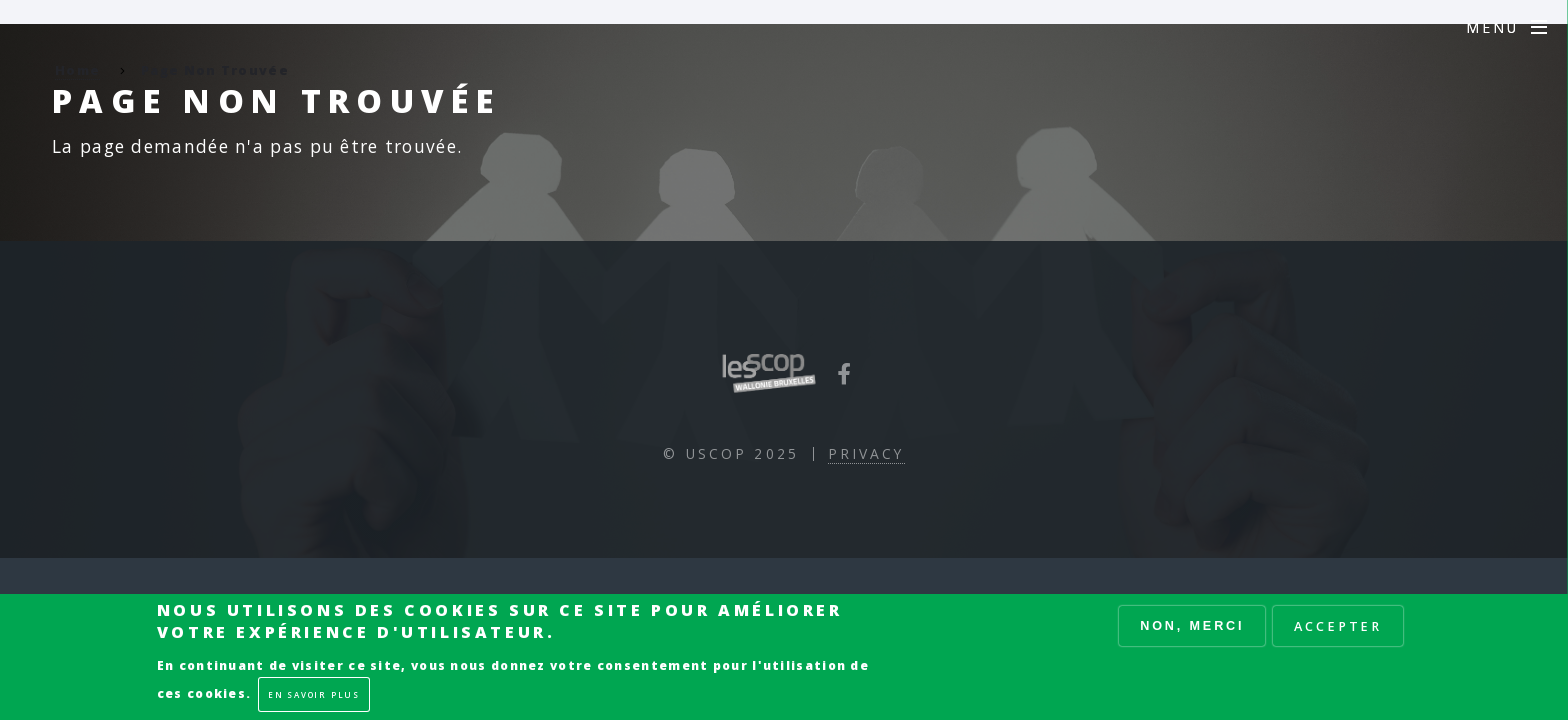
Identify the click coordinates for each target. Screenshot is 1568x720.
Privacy (866, 453)
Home (77, 70)
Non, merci (1192, 626)
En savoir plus (314, 694)
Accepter (1338, 626)
